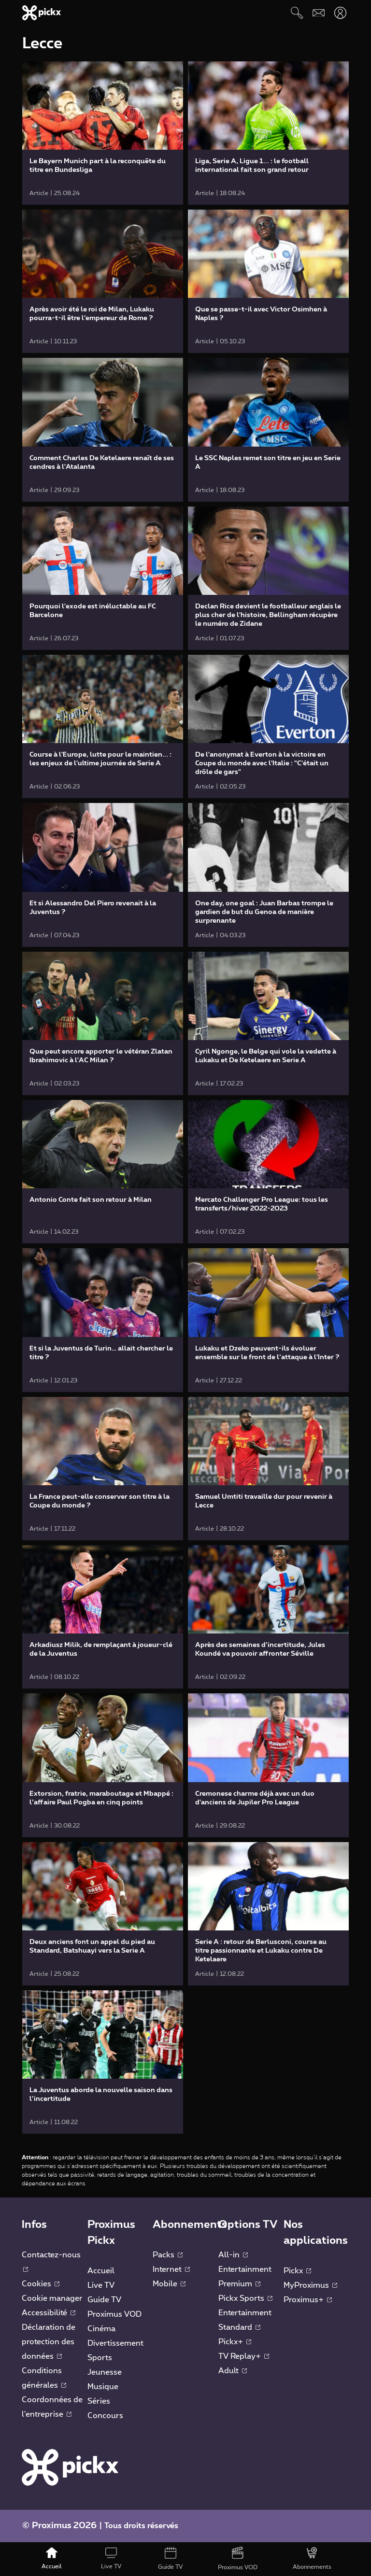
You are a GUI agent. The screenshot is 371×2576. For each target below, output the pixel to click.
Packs (168, 2255)
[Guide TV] (170, 2559)
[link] (102, 133)
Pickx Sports (245, 2298)
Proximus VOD (114, 2314)
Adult (232, 2371)
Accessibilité (48, 2313)
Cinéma (101, 2329)
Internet (171, 2269)
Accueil (100, 2271)
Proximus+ (308, 2300)
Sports (99, 2358)
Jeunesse (104, 2372)
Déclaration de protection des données (48, 2341)
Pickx (297, 2271)
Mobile (169, 2284)
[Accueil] (52, 2559)
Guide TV (104, 2300)
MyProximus (310, 2285)
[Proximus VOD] (237, 2559)
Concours (105, 2416)
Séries (98, 2401)
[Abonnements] (312, 2559)
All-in (233, 2255)
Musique (102, 2387)
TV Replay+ (243, 2356)
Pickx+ (234, 2342)
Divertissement (115, 2343)
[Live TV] (111, 2559)
